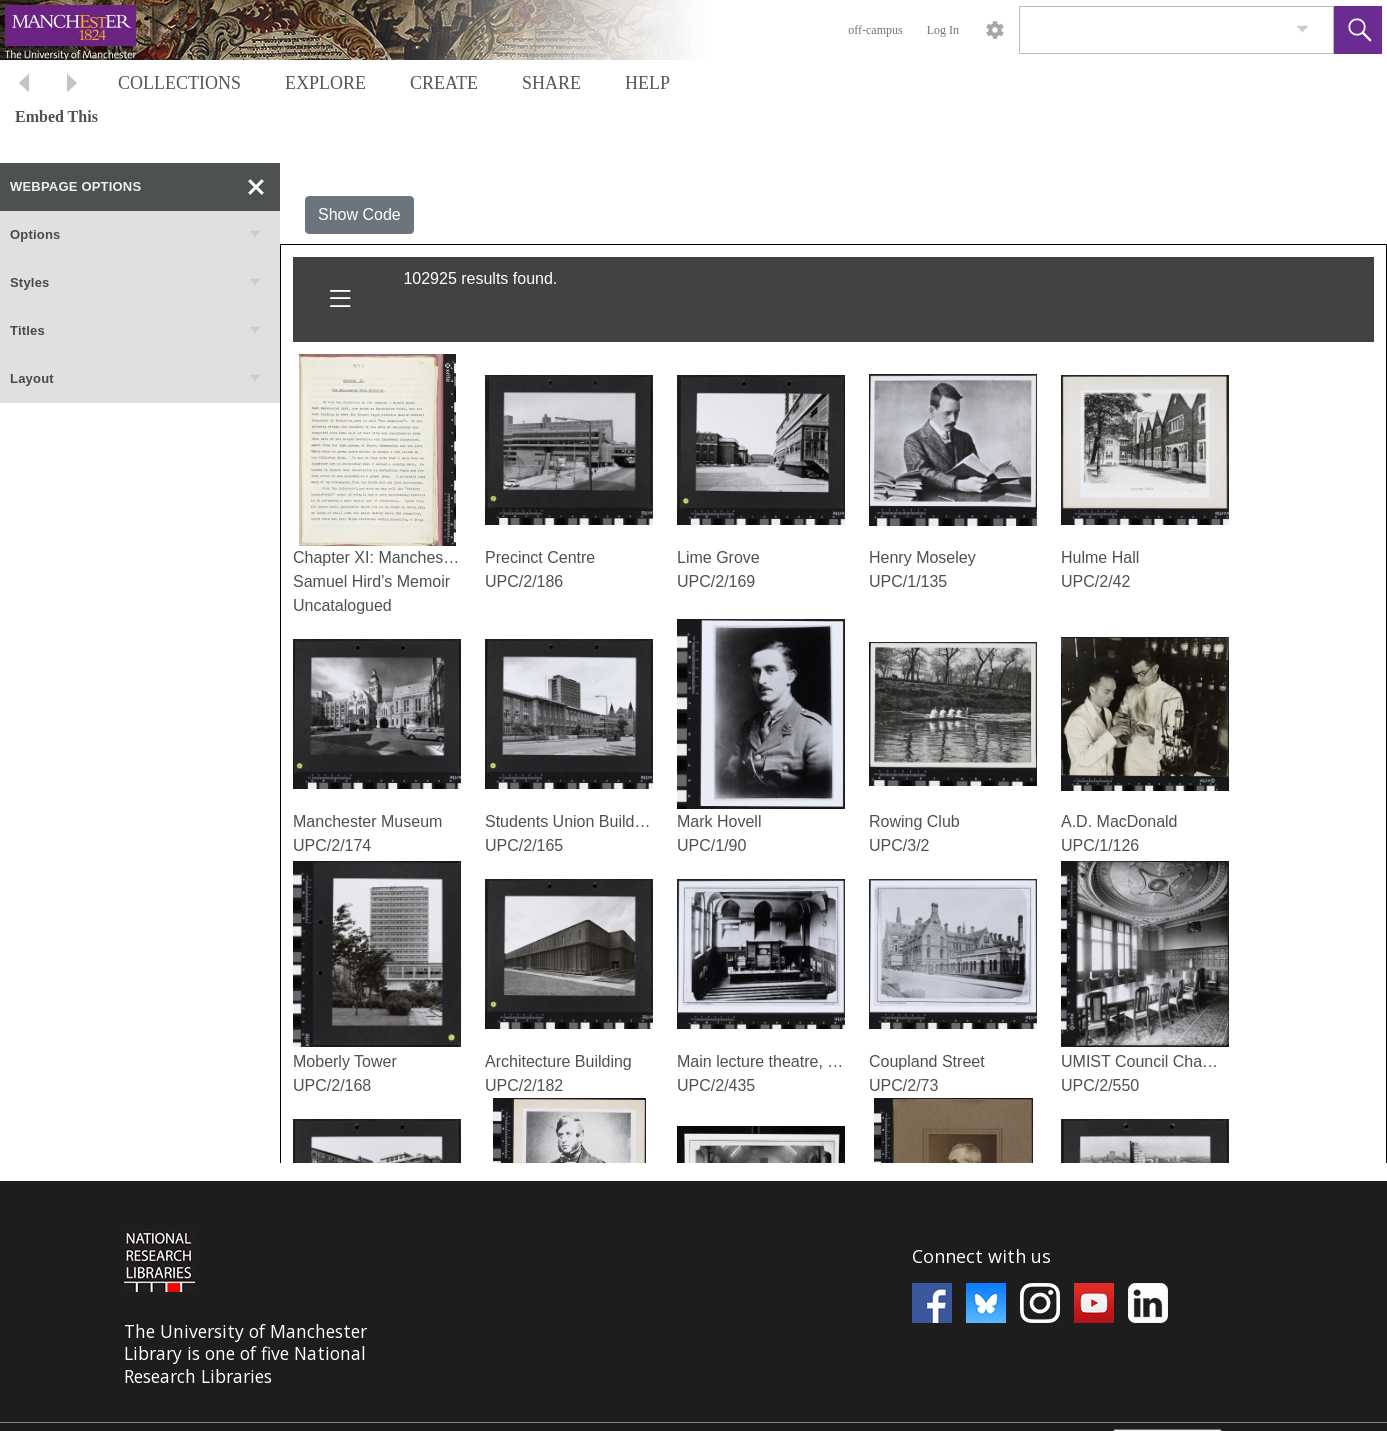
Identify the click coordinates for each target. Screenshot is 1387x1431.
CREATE (444, 83)
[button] (1358, 30)
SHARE (551, 83)
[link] (1302, 29)
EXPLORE (325, 83)
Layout (137, 379)
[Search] (1153, 30)
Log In (943, 30)
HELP (647, 83)
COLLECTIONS (179, 83)
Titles (137, 331)
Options (137, 235)
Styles (137, 283)
